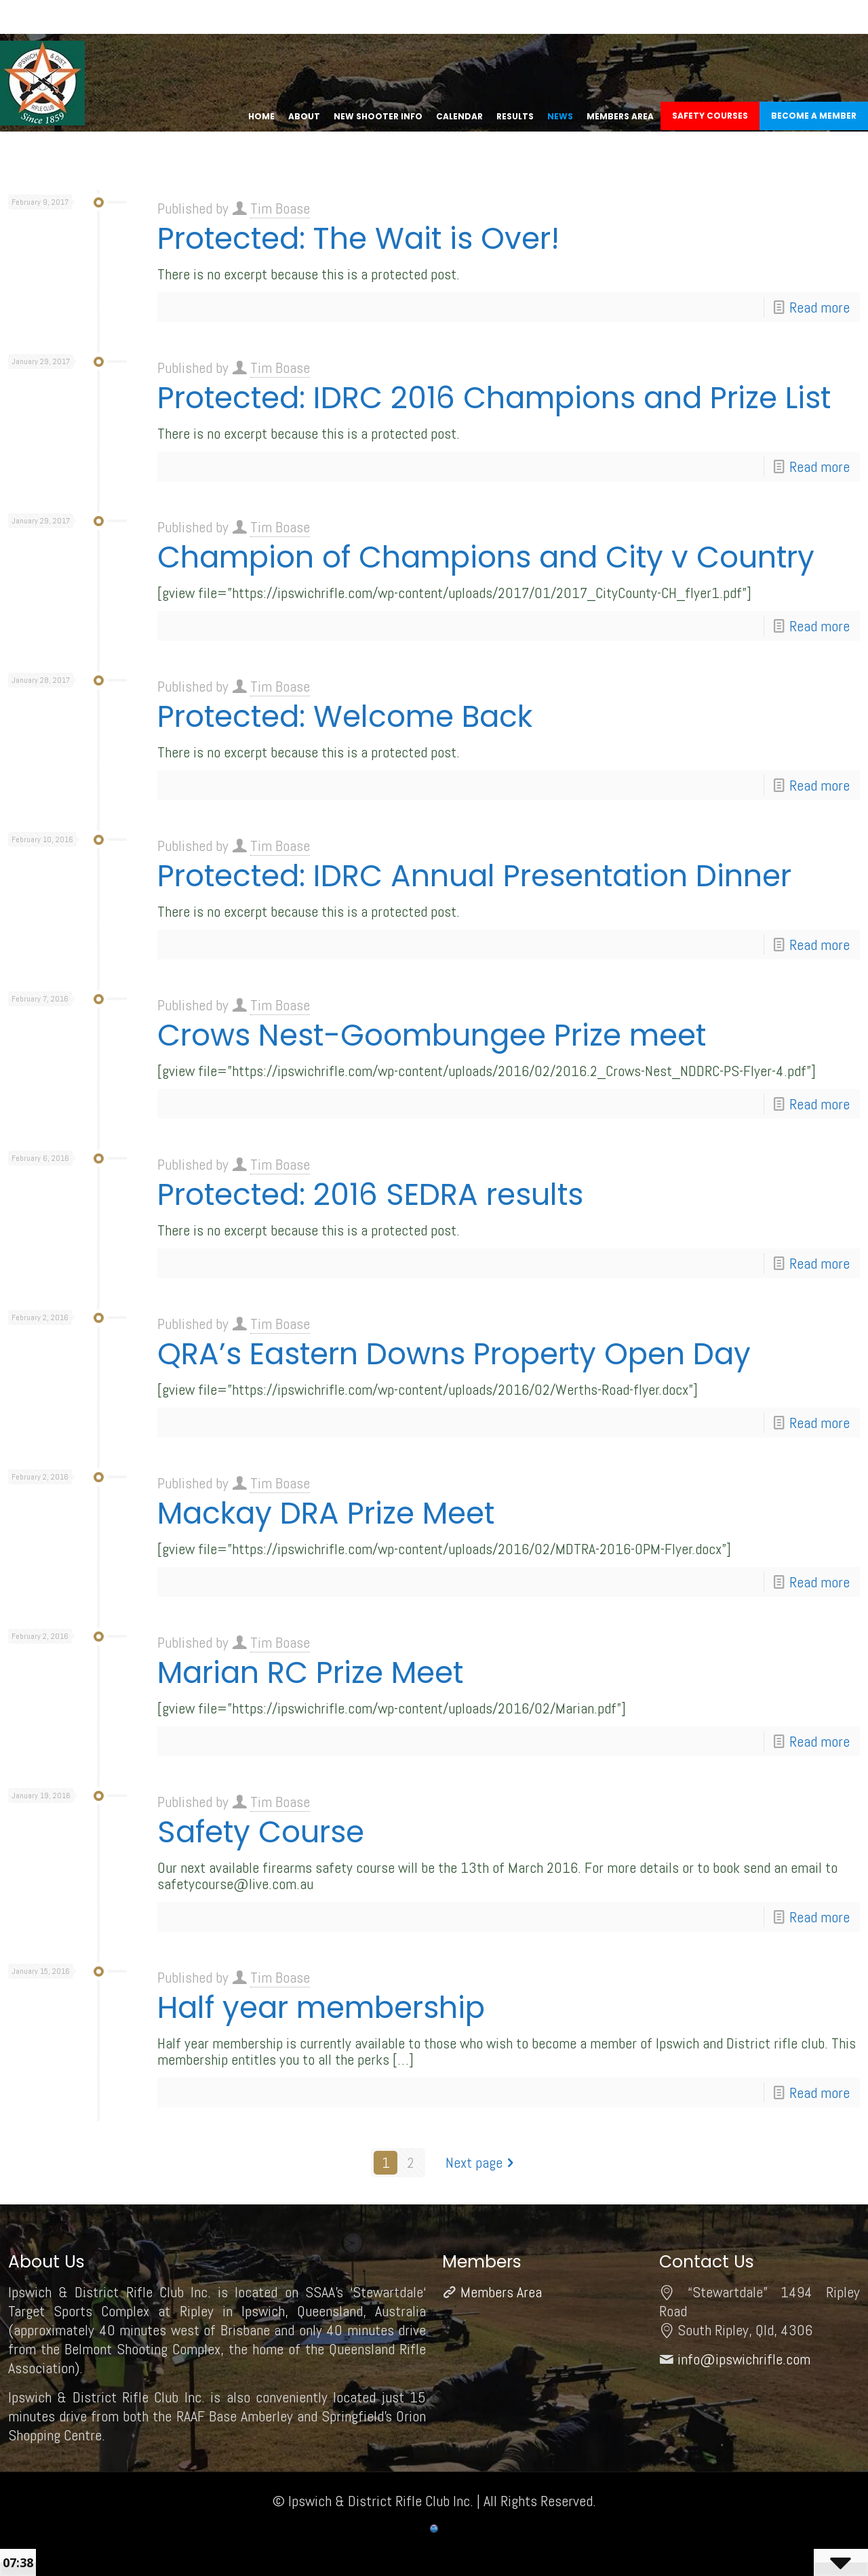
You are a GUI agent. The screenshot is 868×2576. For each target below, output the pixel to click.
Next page (481, 2162)
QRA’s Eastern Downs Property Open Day (454, 1353)
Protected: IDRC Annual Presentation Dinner (474, 875)
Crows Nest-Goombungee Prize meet (431, 1035)
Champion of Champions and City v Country (485, 557)
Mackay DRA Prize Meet (325, 1513)
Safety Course (260, 1831)
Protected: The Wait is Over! (358, 238)
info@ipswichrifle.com (743, 2359)
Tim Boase (280, 208)
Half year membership (321, 2007)
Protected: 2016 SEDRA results (370, 1194)
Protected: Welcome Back (344, 716)
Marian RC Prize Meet (310, 1672)
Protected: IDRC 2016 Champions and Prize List (494, 397)
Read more (819, 307)
